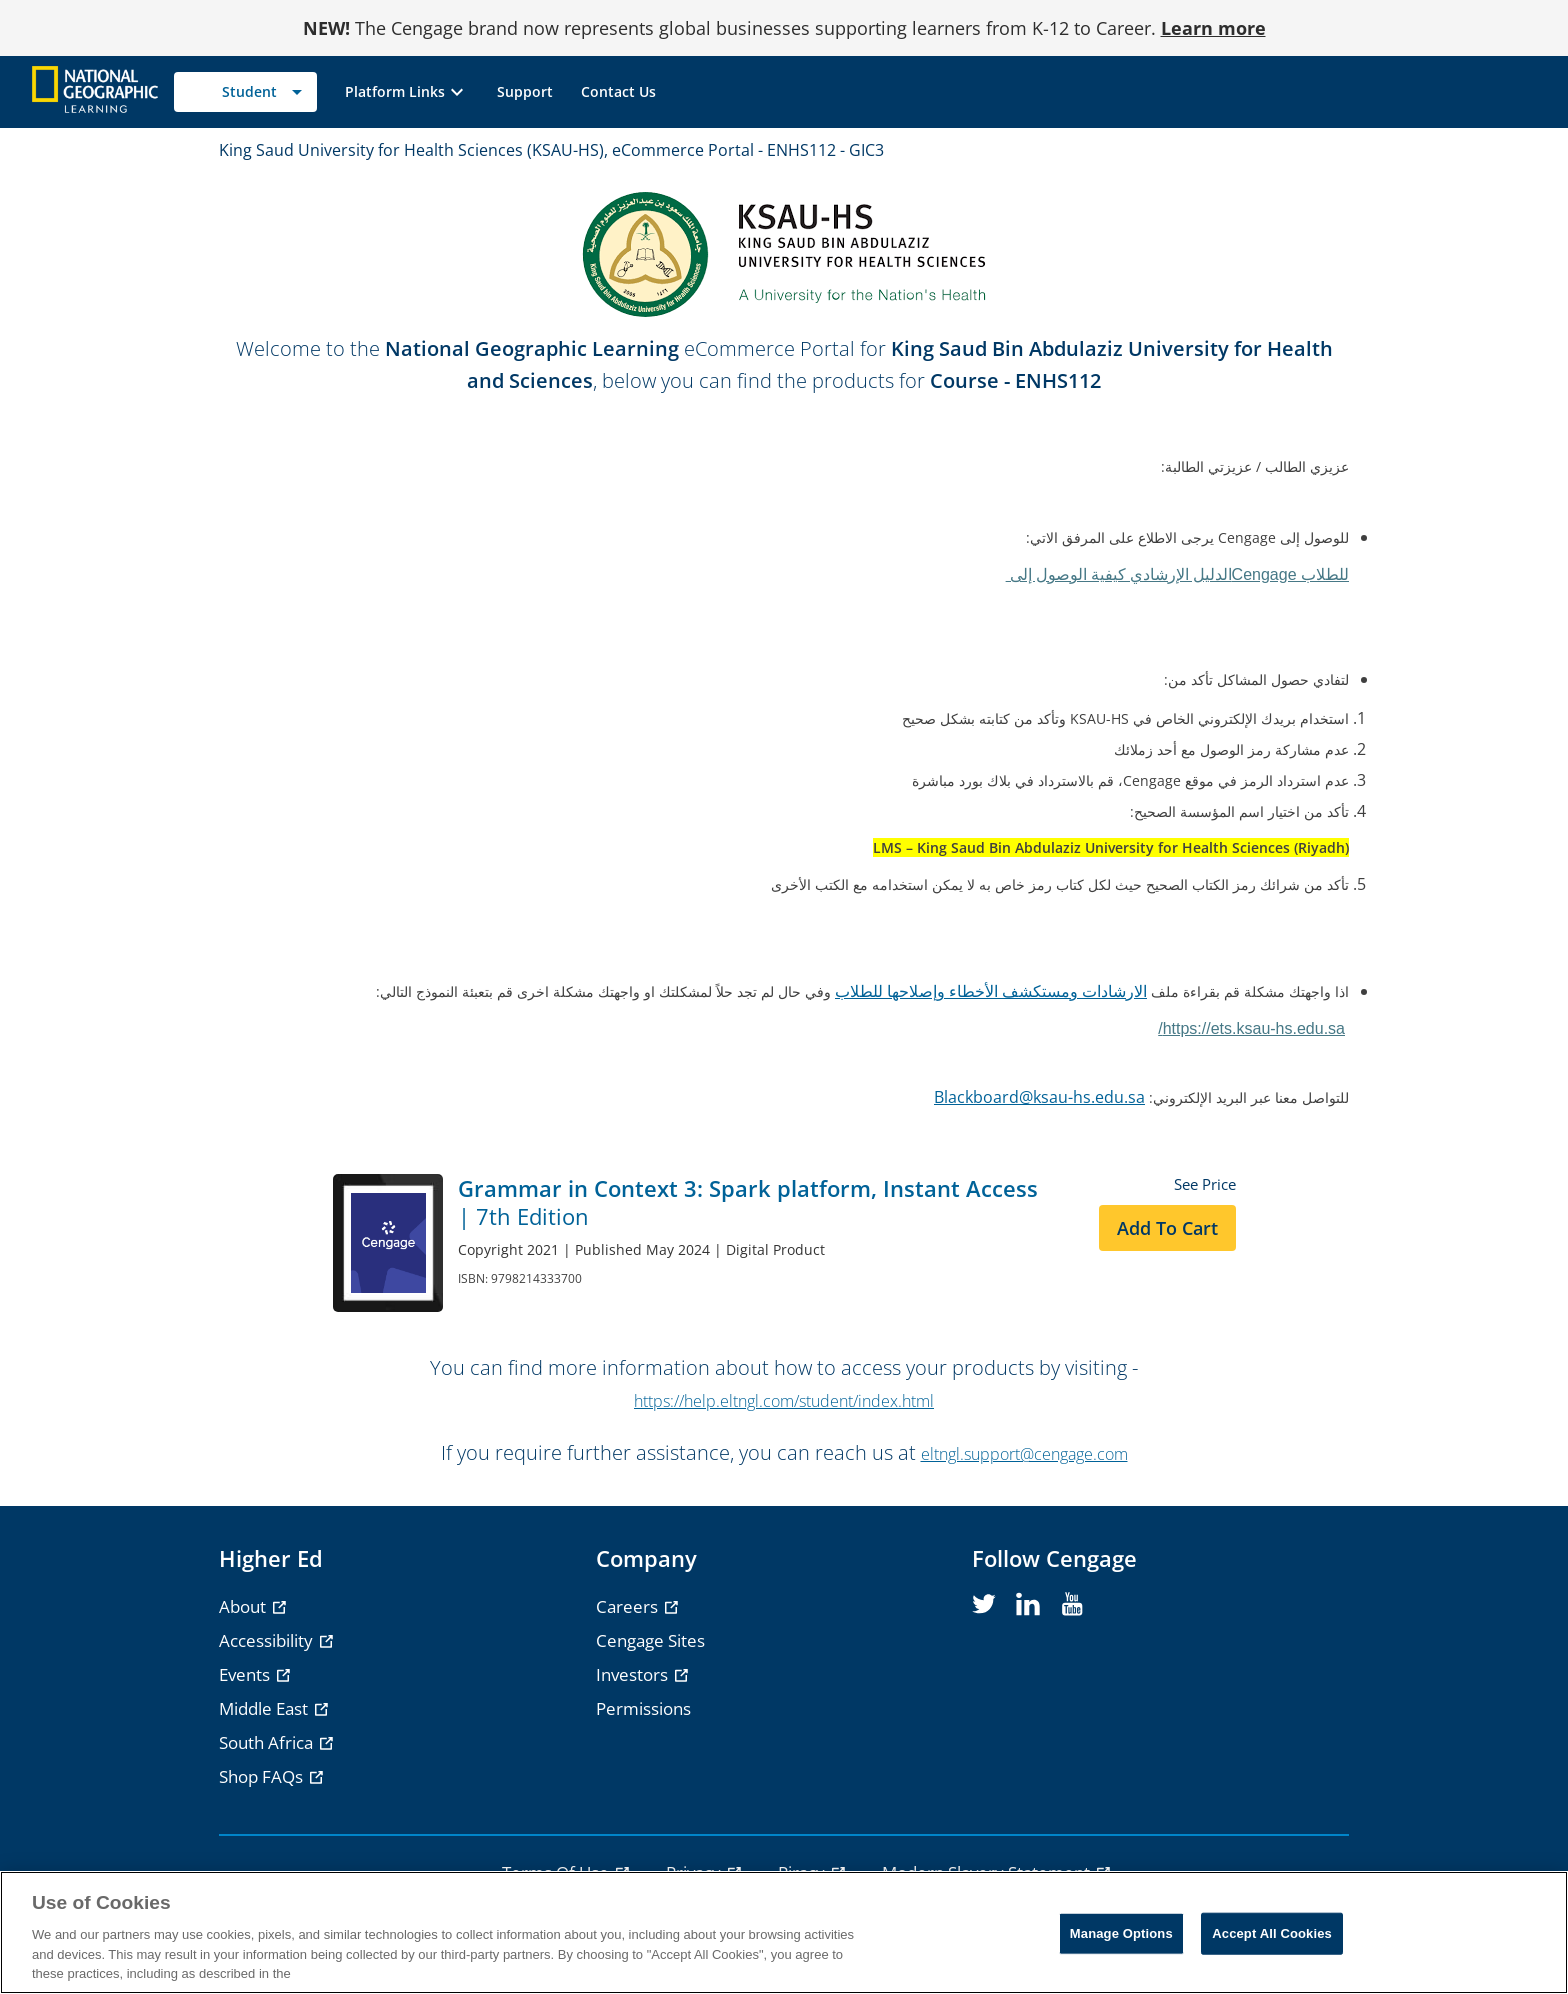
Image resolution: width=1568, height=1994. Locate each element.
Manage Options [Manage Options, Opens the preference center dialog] (1121, 1933)
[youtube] (1072, 1605)
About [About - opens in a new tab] (244, 1606)
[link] (525, 92)
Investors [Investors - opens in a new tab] (634, 1674)
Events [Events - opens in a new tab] (246, 1674)
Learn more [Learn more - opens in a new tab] (1213, 28)
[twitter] (984, 1605)
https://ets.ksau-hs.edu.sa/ (1251, 1028)
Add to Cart (1167, 1228)
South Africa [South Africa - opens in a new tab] (268, 1742)
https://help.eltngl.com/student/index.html (784, 1401)
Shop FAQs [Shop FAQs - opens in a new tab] (263, 1776)
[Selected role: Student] (245, 92)
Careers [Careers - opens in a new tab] (629, 1606)
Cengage (1177, 574)
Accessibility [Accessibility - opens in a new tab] (268, 1640)
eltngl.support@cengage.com (1024, 1454)
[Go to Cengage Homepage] (95, 90)
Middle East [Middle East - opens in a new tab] (265, 1708)
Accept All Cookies (1272, 1933)
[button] (407, 92)
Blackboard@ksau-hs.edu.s (1035, 1097)
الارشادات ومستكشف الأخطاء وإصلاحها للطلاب (991, 991)
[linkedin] (1028, 1605)
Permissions (643, 1708)
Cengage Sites (650, 1640)
